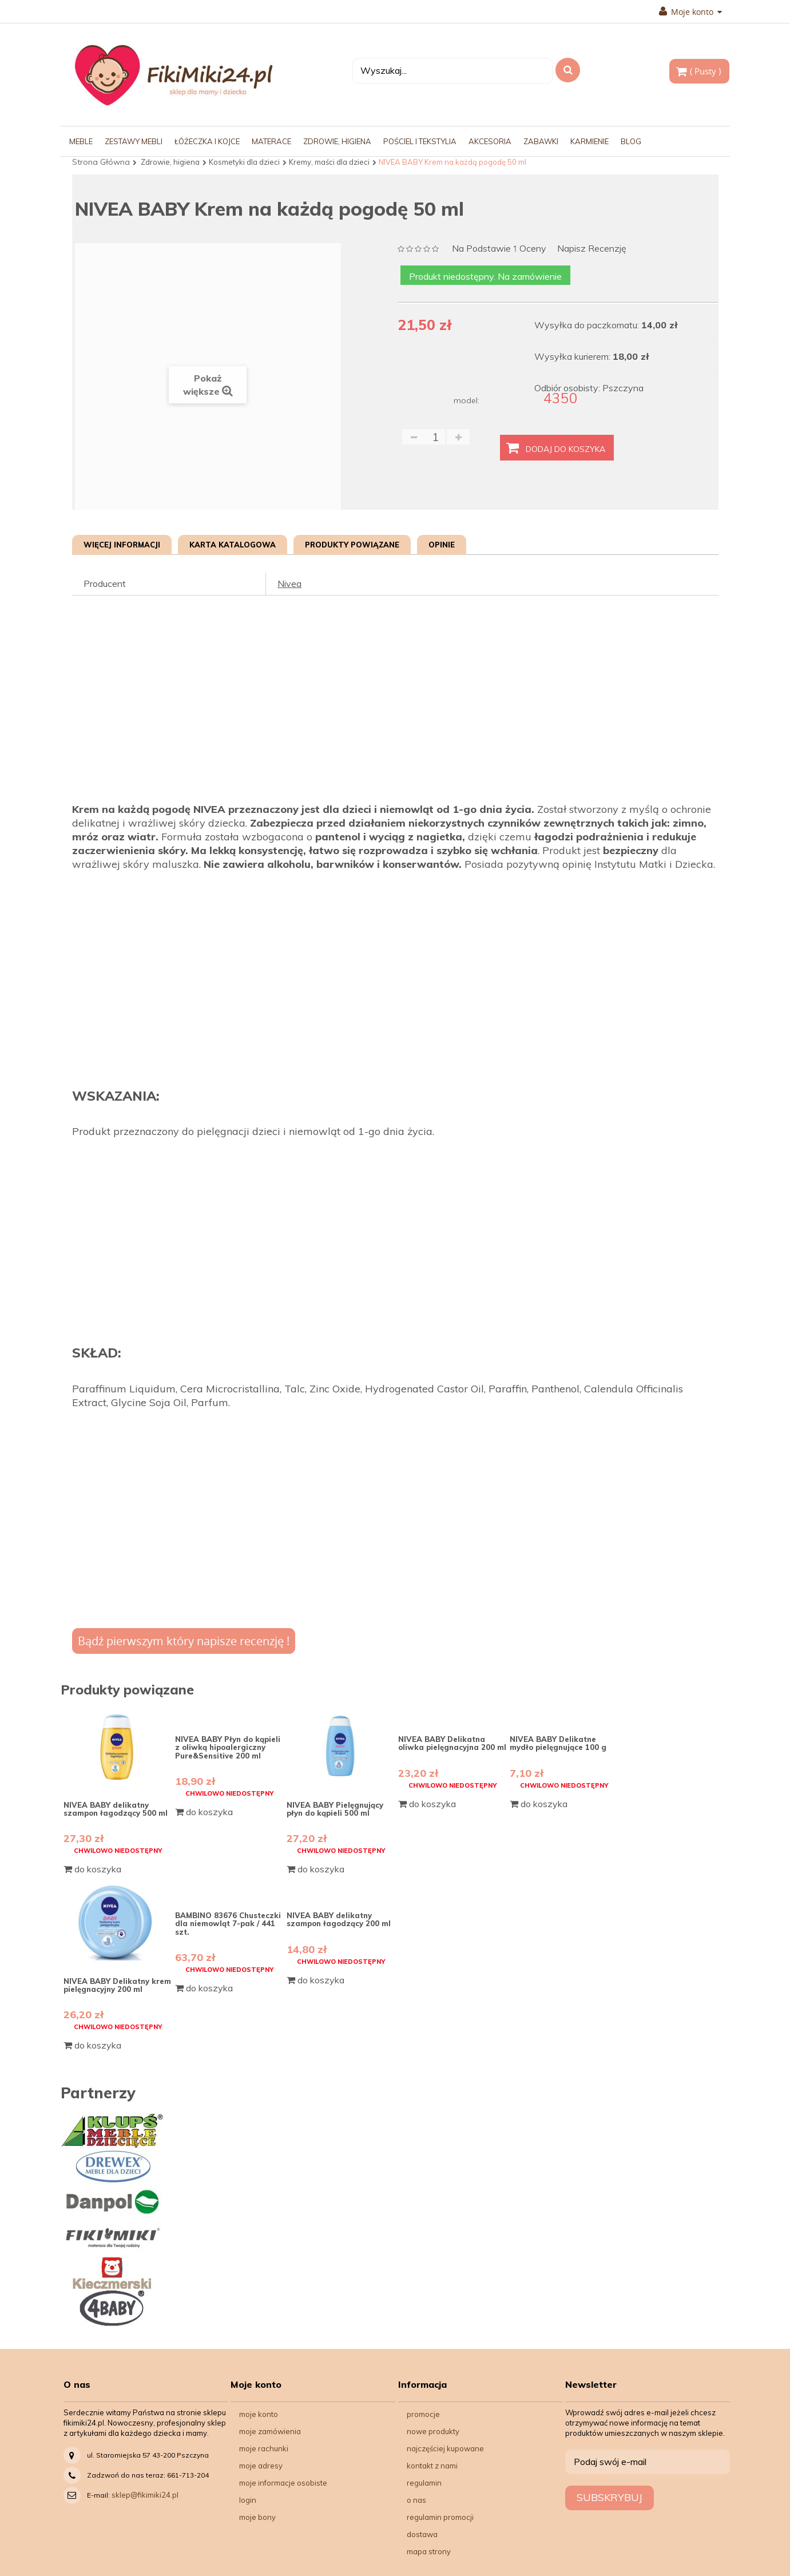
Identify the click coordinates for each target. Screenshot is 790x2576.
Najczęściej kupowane (445, 2448)
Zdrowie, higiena (170, 161)
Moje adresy (261, 2465)
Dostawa (422, 2534)
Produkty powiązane (352, 544)
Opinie (441, 544)
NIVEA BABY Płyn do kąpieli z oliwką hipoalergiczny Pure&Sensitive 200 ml (227, 1747)
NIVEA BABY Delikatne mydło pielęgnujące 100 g (558, 1743)
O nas (416, 2499)
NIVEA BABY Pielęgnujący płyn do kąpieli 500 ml (335, 1808)
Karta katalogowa (232, 544)
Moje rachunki (263, 2448)
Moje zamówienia (270, 2431)
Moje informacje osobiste (283, 2482)
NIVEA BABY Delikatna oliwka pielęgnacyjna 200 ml (452, 1743)
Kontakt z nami (432, 2465)
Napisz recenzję (591, 248)
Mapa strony (429, 2551)
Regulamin (424, 2482)
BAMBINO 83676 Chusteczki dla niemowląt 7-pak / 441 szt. (228, 1923)
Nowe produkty (433, 2431)
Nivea (289, 583)
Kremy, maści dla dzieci (329, 161)
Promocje (423, 2414)
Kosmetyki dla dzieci (244, 161)
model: (466, 400)
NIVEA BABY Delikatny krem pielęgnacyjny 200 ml (117, 1985)
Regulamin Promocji (440, 2517)
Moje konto (690, 12)
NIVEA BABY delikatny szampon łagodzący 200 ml (339, 1919)
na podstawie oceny (499, 249)
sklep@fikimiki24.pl (145, 2494)
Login (247, 2499)
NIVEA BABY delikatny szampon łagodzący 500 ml (115, 1808)
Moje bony (257, 2517)
